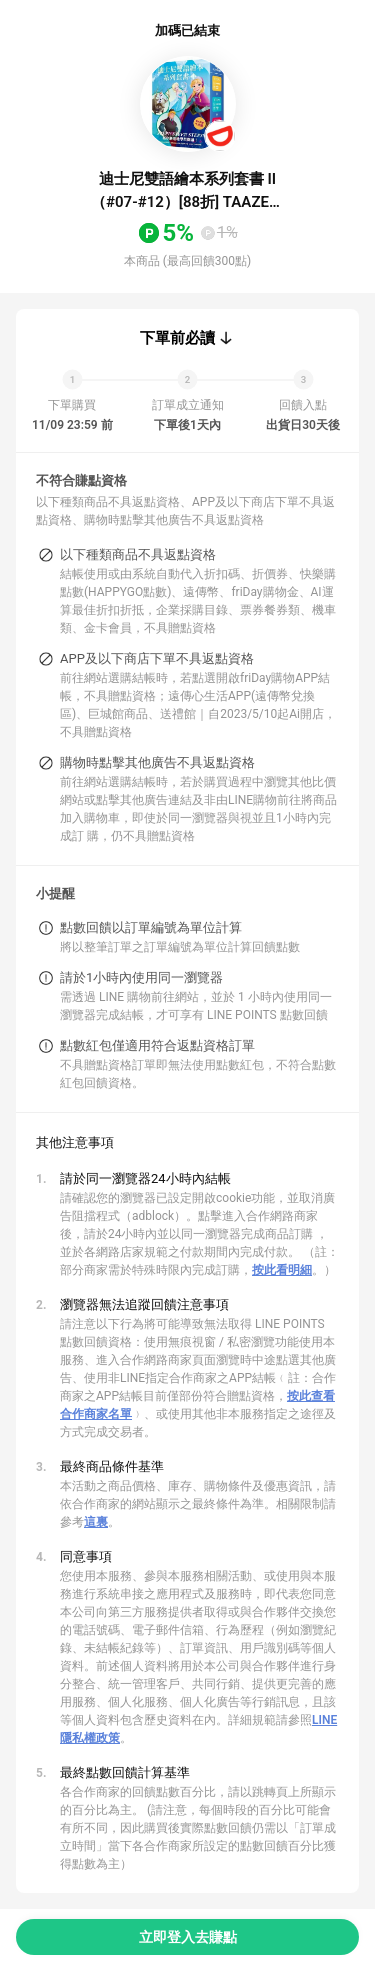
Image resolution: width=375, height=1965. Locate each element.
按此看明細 (282, 1270)
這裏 (96, 1522)
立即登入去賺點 (188, 1937)
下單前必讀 (177, 338)
